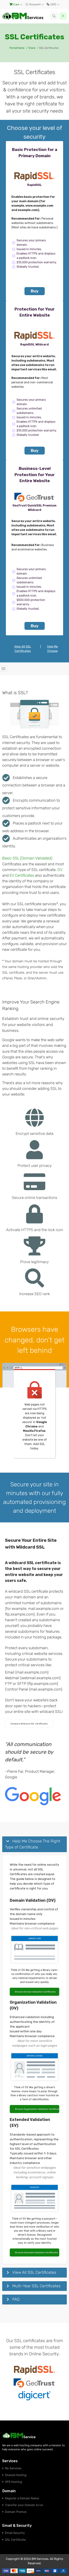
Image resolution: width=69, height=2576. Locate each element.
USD (52, 4)
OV (59, 870)
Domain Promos (15, 2512)
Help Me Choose (52, 649)
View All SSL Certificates (22, 649)
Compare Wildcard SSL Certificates (29, 1723)
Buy (34, 291)
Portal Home (17, 48)
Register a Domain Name (22, 2498)
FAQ (16, 2299)
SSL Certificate (15, 2539)
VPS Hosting (13, 2482)
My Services (13, 2468)
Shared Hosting (15, 2475)
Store (32, 48)
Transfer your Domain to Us (24, 2505)
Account (34, 4)
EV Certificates (22, 875)
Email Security (15, 2533)
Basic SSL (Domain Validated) (27, 858)
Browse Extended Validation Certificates (36, 2252)
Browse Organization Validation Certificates (37, 2109)
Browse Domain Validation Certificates (35, 1991)
